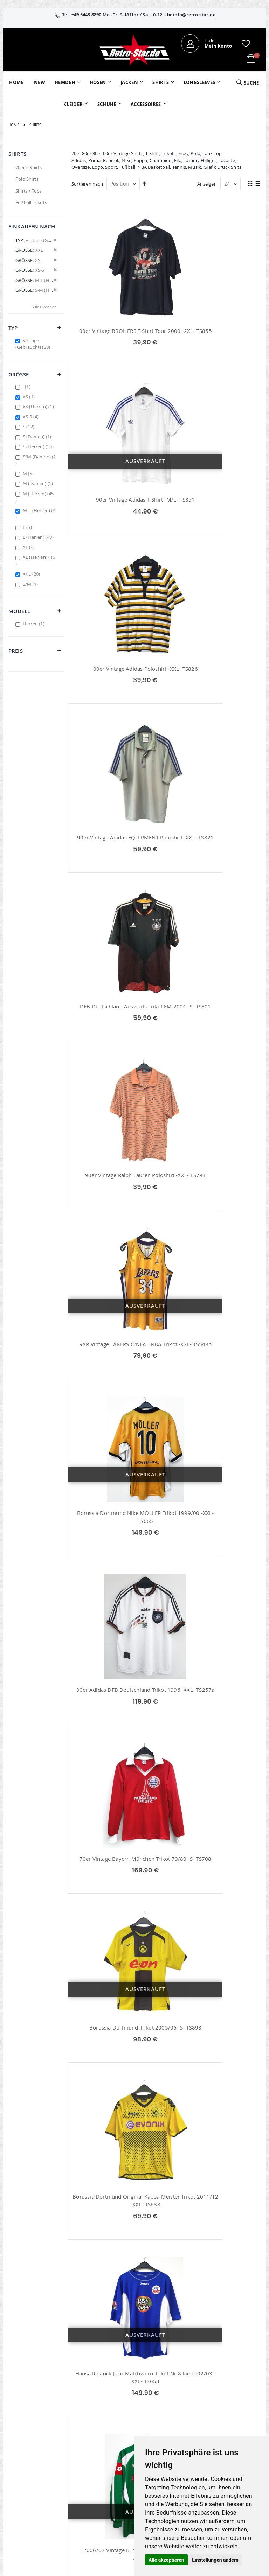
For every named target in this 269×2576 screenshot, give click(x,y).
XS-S (32, 417)
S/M (31, 584)
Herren (34, 623)
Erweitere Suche (112, 2434)
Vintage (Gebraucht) (33, 343)
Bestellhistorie (110, 2416)
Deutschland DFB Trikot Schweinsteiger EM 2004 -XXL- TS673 (215, 2283)
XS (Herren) (39, 406)
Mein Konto (107, 2407)
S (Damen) (38, 437)
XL (29, 547)
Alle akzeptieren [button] (166, 2560)
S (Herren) (39, 446)
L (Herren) (39, 537)
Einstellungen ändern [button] (215, 2560)
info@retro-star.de (194, 15)
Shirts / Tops (28, 191)
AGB (225, 2416)
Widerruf (230, 2425)
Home (13, 125)
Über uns (188, 2407)
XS (29, 397)
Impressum (233, 2407)
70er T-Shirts (28, 167)
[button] (246, 43)
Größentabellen (195, 2432)
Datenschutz (234, 2434)
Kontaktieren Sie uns (193, 2419)
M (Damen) (39, 483)
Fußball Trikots (31, 202)
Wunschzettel (109, 2425)
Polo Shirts (27, 179)
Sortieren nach (87, 184)
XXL (32, 574)
